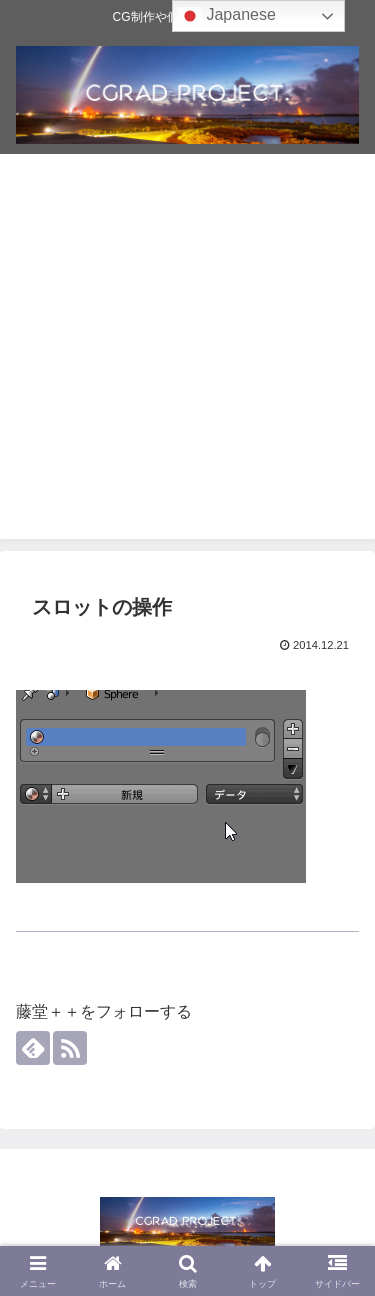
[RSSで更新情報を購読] (70, 1048)
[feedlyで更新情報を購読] (33, 1048)
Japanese (227, 16)
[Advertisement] (187, 351)
